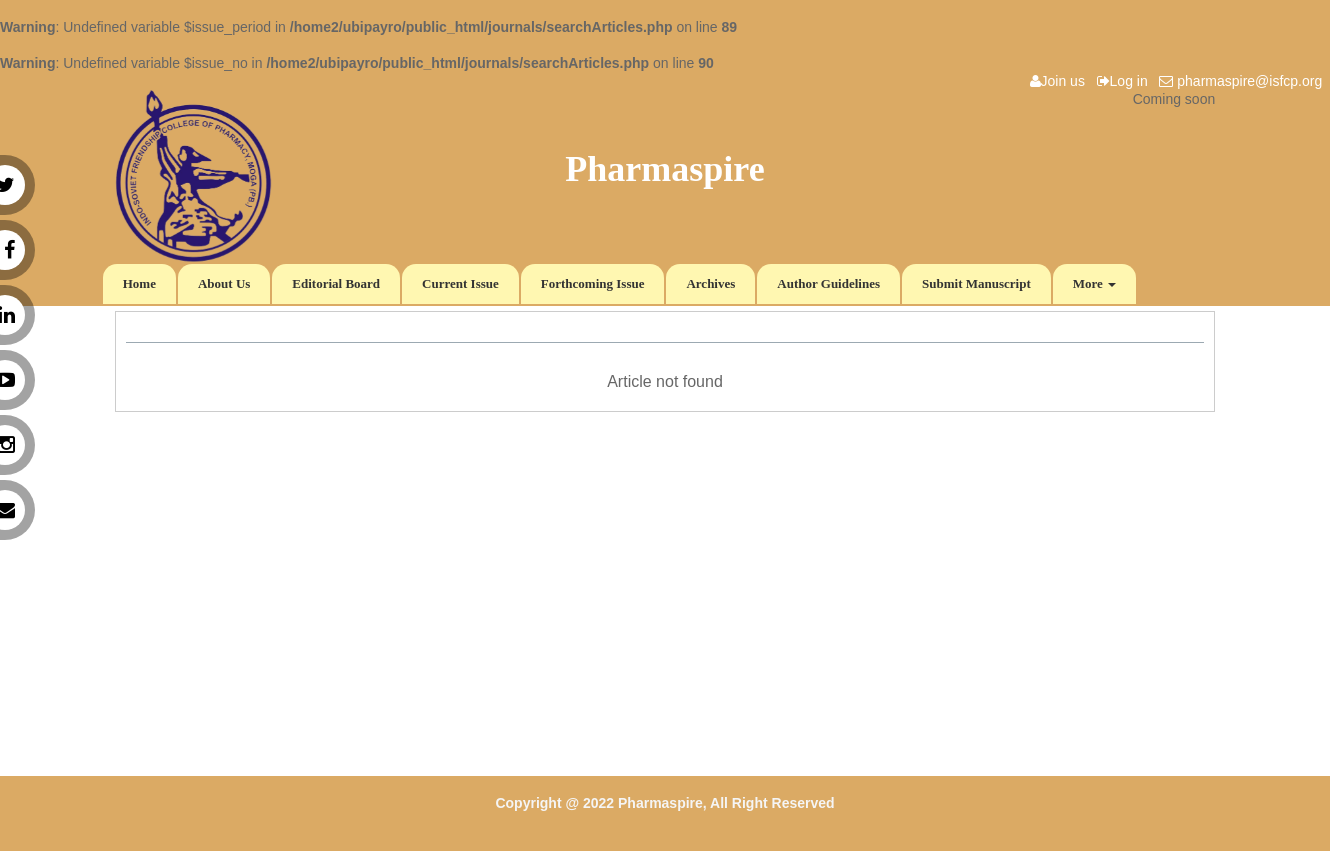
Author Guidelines (828, 283)
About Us (224, 283)
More (1094, 283)
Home (139, 283)
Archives (710, 283)
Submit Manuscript (976, 283)
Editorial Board (336, 283)
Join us (1061, 81)
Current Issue (460, 283)
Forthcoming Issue (593, 283)
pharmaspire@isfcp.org (1244, 81)
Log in (1126, 81)
